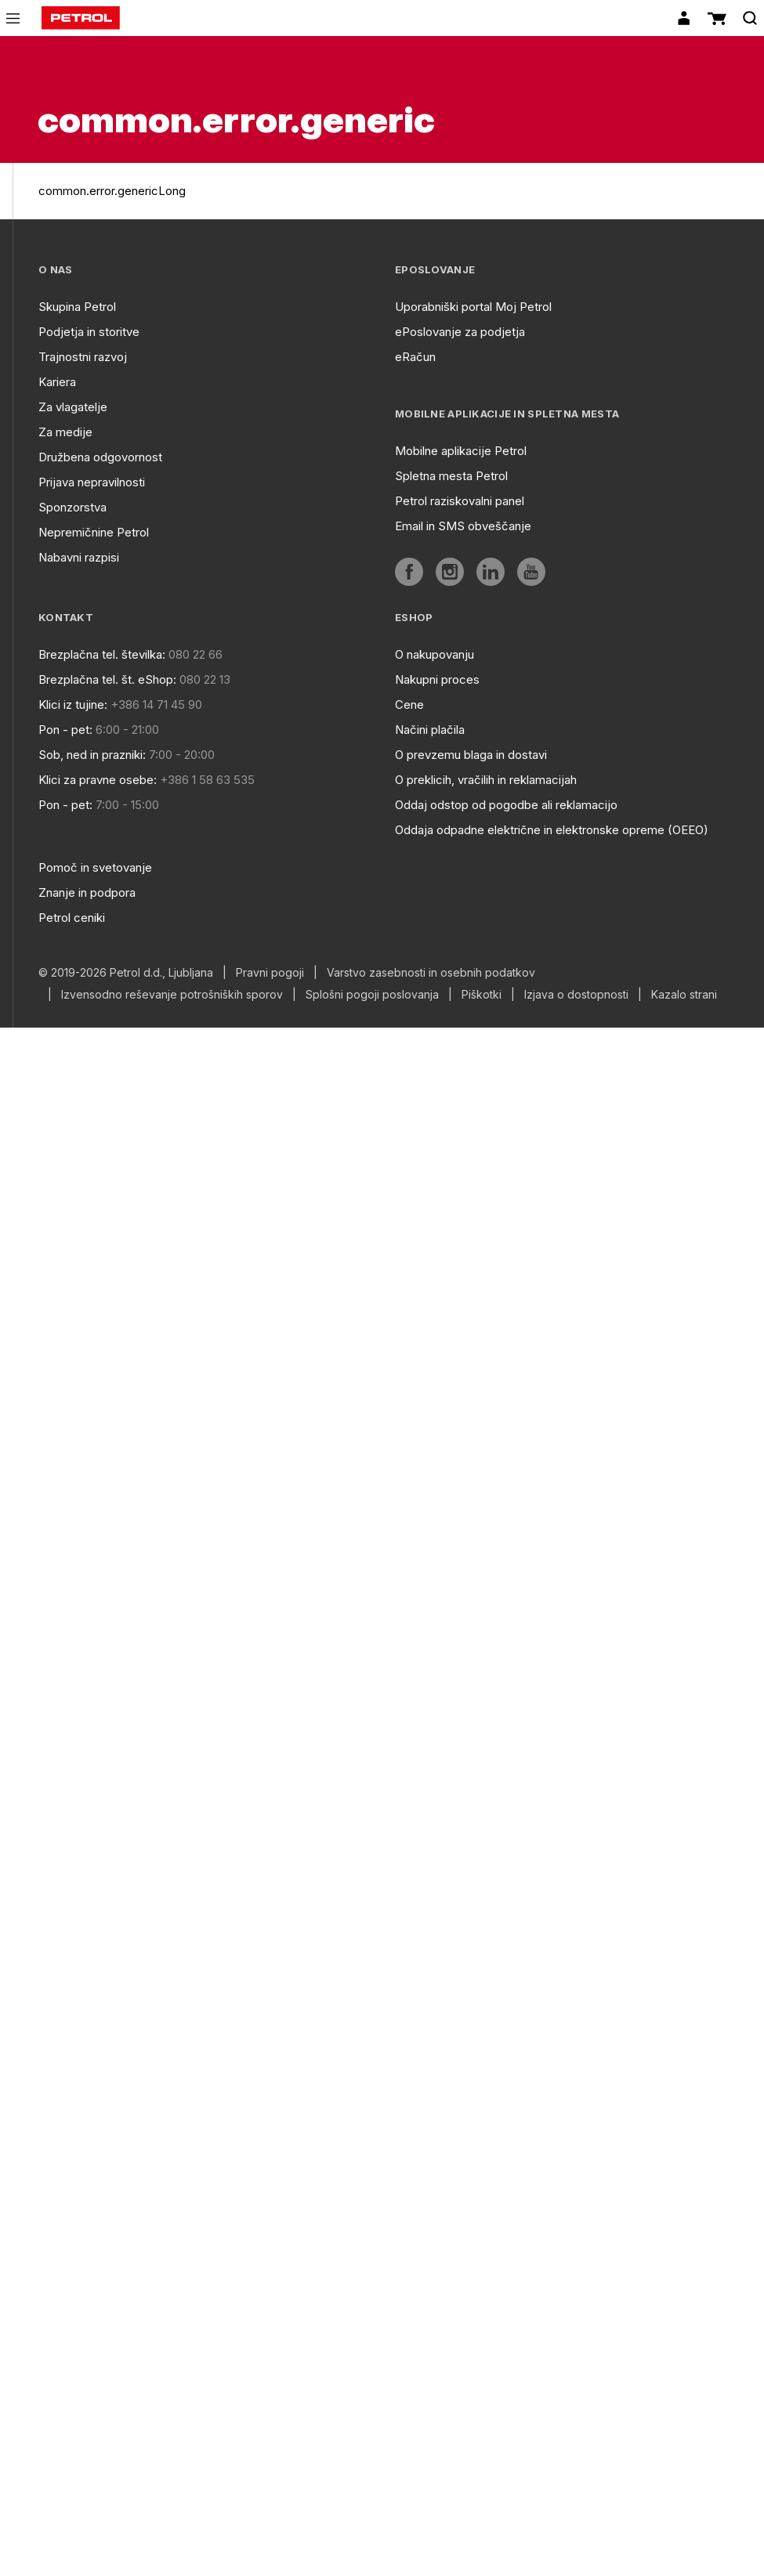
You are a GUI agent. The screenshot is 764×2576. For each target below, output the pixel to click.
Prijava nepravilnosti (91, 482)
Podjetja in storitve (88, 331)
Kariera (57, 381)
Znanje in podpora (87, 892)
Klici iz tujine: (72, 704)
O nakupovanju (434, 654)
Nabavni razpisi (78, 557)
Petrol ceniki (71, 917)
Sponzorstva (72, 507)
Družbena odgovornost (100, 457)
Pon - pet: (65, 729)
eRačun (415, 356)
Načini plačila (430, 729)
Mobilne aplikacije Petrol (461, 450)
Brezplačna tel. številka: (101, 654)
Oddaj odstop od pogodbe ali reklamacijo (506, 804)
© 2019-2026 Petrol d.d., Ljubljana (125, 972)
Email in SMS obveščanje (463, 525)
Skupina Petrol (77, 306)
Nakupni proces (437, 679)
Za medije (65, 432)
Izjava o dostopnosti (576, 994)
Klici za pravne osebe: (97, 779)
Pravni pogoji (270, 972)
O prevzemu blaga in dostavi (471, 754)
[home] (81, 18)
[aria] (409, 572)
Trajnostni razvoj (82, 356)
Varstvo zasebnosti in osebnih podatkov (431, 972)
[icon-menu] (13, 18)
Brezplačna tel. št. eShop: (107, 679)
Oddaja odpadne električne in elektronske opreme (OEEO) (551, 829)
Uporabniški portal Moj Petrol (473, 306)
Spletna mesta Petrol (451, 475)
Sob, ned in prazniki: (92, 754)
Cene (409, 704)
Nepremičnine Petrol (93, 532)
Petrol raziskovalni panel (459, 500)
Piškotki (481, 994)
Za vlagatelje (72, 406)
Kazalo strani (684, 994)
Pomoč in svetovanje (95, 867)
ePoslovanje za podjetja (460, 331)
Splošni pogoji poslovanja (372, 994)
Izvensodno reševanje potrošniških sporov (172, 994)
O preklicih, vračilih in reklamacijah (486, 779)
